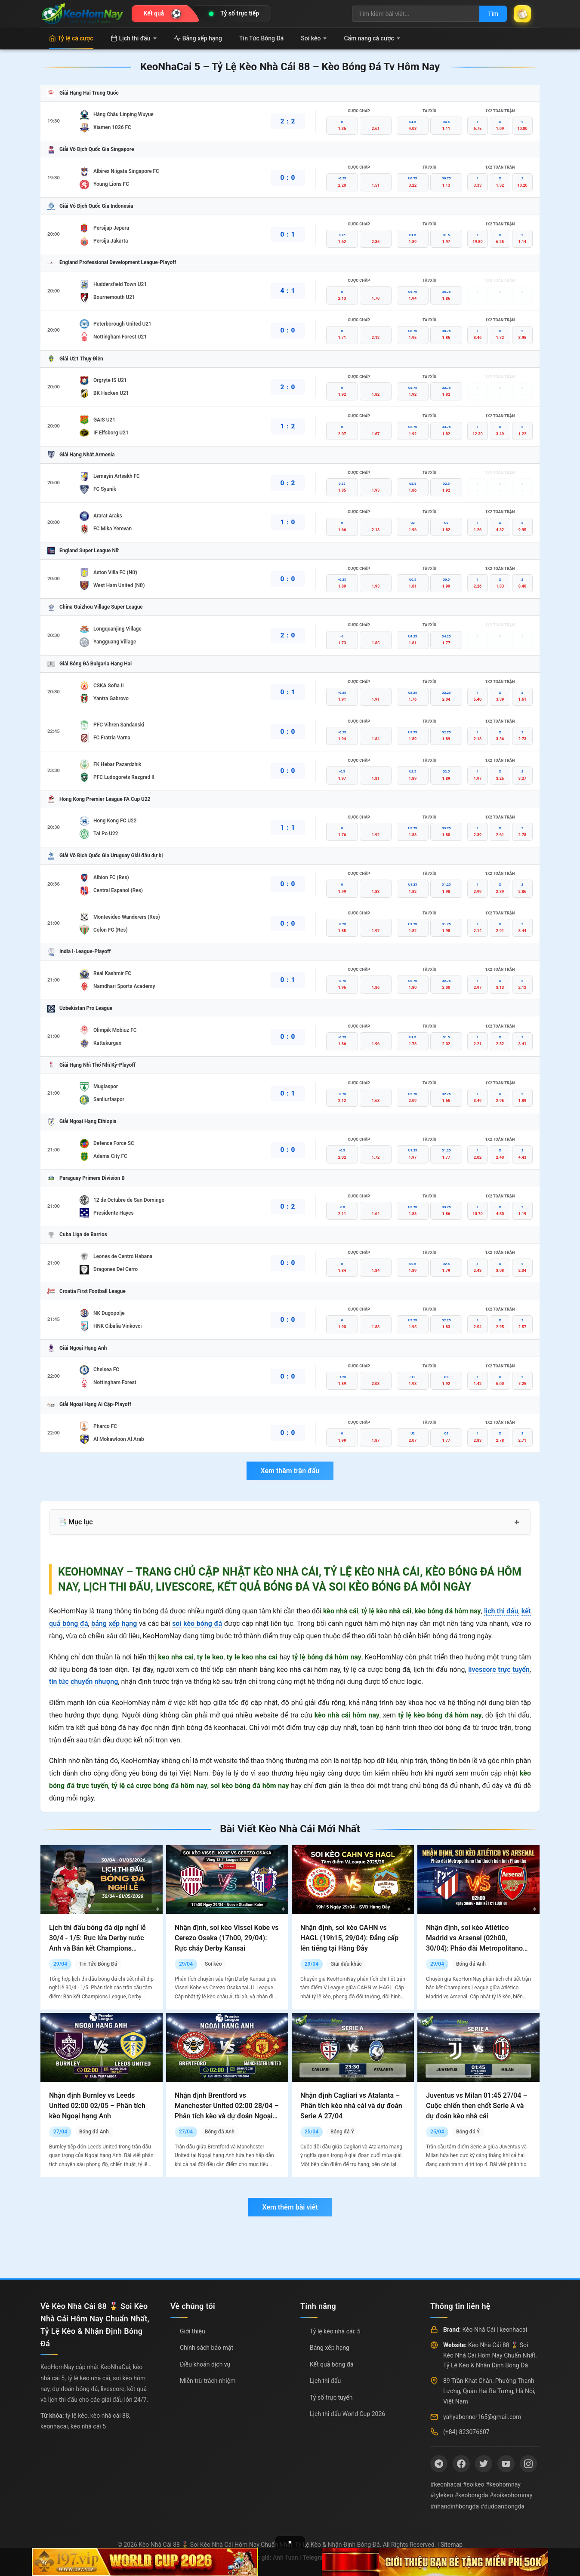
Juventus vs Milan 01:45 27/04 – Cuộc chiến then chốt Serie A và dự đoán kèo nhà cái (477, 2105)
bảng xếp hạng (114, 1623)
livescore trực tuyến (499, 1669)
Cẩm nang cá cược (372, 38)
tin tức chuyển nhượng (83, 1681)
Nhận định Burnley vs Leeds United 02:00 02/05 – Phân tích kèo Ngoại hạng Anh (97, 2105)
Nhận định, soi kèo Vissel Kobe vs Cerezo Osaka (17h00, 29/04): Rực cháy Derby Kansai (226, 1938)
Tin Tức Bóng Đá (261, 38)
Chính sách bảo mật (206, 2347)
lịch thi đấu (501, 1611)
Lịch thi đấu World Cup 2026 (347, 2413)
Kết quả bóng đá (332, 2364)
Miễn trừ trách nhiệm (207, 2380)
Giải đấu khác (346, 1964)
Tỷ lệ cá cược (71, 38)
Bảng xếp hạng (198, 38)
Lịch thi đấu (134, 38)
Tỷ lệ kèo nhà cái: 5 (335, 2331)
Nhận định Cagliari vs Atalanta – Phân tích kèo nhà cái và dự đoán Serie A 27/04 (351, 2105)
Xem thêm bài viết (290, 2207)
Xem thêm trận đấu (289, 1471)
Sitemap (452, 2544)
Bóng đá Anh (471, 1964)
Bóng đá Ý (342, 2132)
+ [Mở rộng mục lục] (516, 1522)
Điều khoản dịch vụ (205, 2364)
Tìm (493, 13)
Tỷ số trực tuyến (331, 2397)
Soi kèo (314, 38)
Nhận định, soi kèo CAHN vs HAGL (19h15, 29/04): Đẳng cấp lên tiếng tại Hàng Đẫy (349, 1938)
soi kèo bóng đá (197, 1623)
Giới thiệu (192, 2331)
